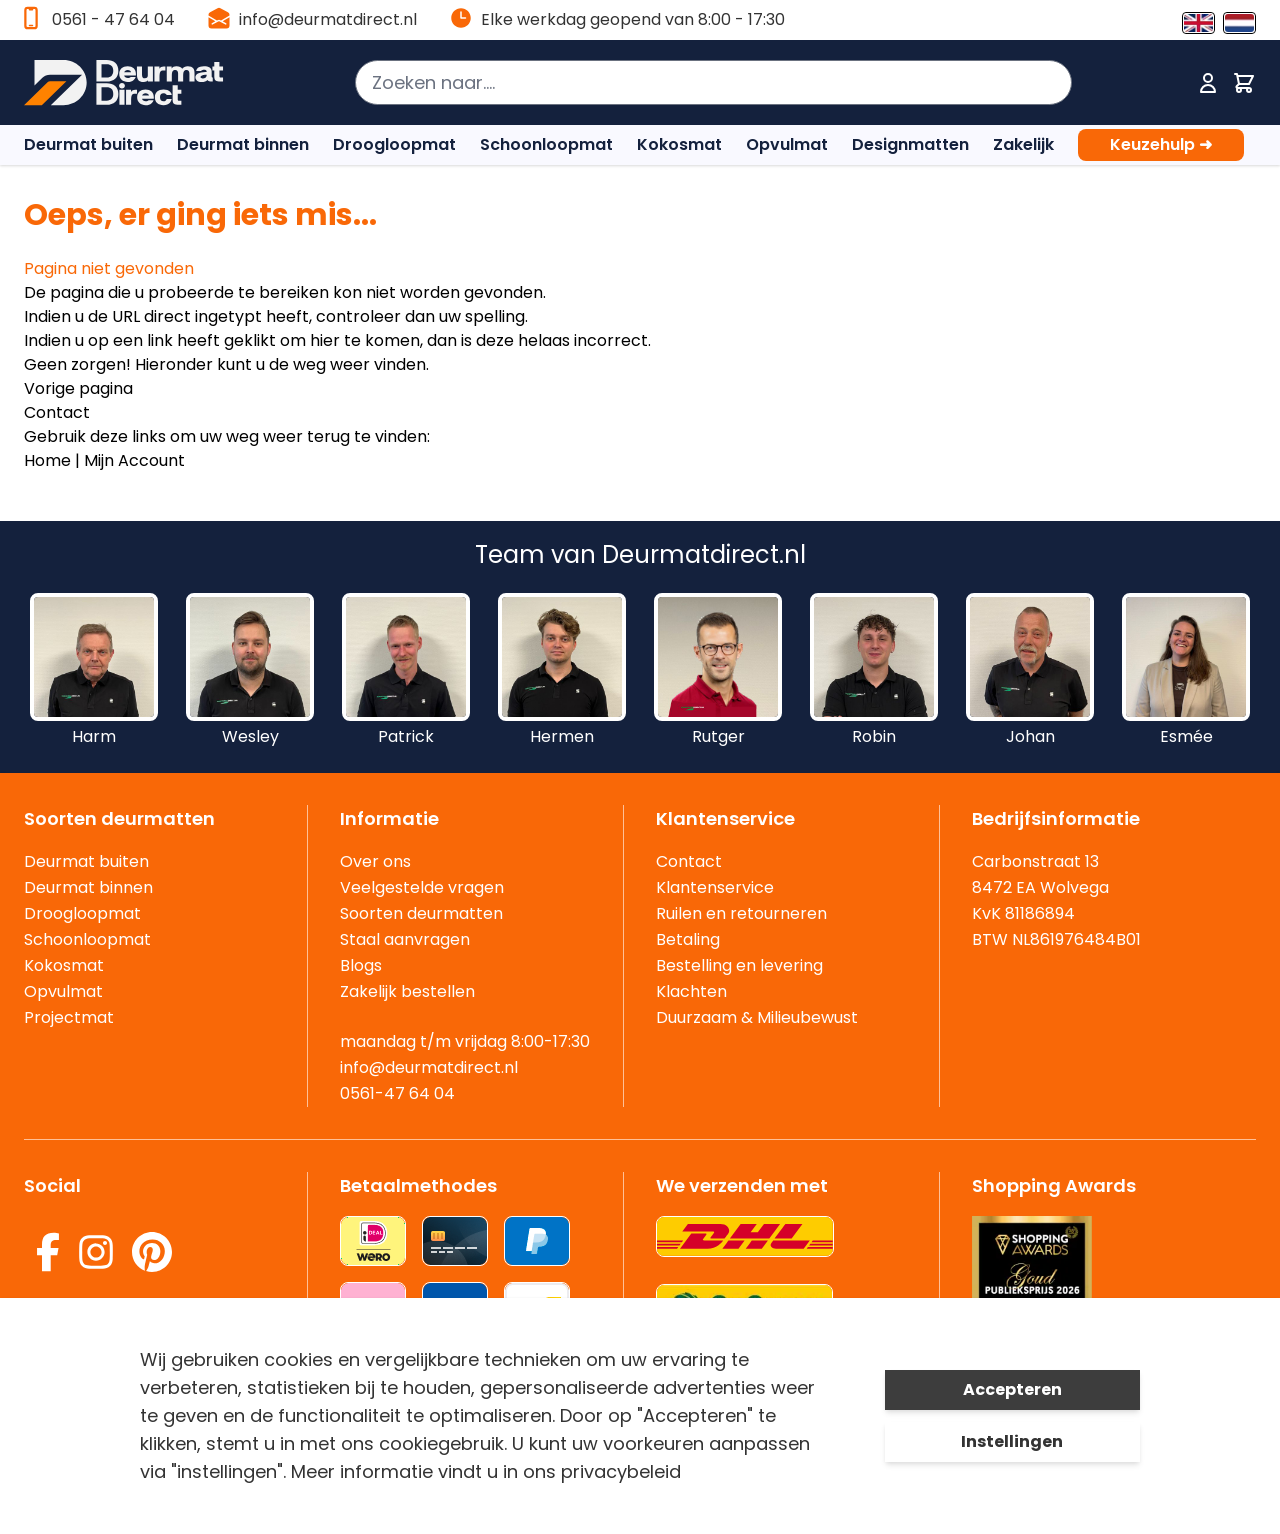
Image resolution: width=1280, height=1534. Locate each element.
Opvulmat (787, 144)
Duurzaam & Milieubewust (757, 1017)
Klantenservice (715, 887)
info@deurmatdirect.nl (328, 19)
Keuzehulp (1161, 145)
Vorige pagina (78, 388)
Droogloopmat (394, 144)
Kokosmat (679, 144)
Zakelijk (1023, 144)
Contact (57, 412)
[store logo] (133, 83)
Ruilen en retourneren (741, 913)
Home (47, 460)
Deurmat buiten (88, 144)
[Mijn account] (1208, 83)
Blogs (361, 965)
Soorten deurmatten (421, 913)
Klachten (691, 991)
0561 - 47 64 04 (113, 19)
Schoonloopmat (546, 144)
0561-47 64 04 (397, 1093)
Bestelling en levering (739, 965)
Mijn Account (134, 460)
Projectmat (69, 1017)
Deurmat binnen (243, 144)
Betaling (688, 939)
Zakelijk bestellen (407, 991)
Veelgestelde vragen (422, 887)
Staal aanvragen (405, 939)
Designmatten (910, 144)
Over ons (375, 861)
